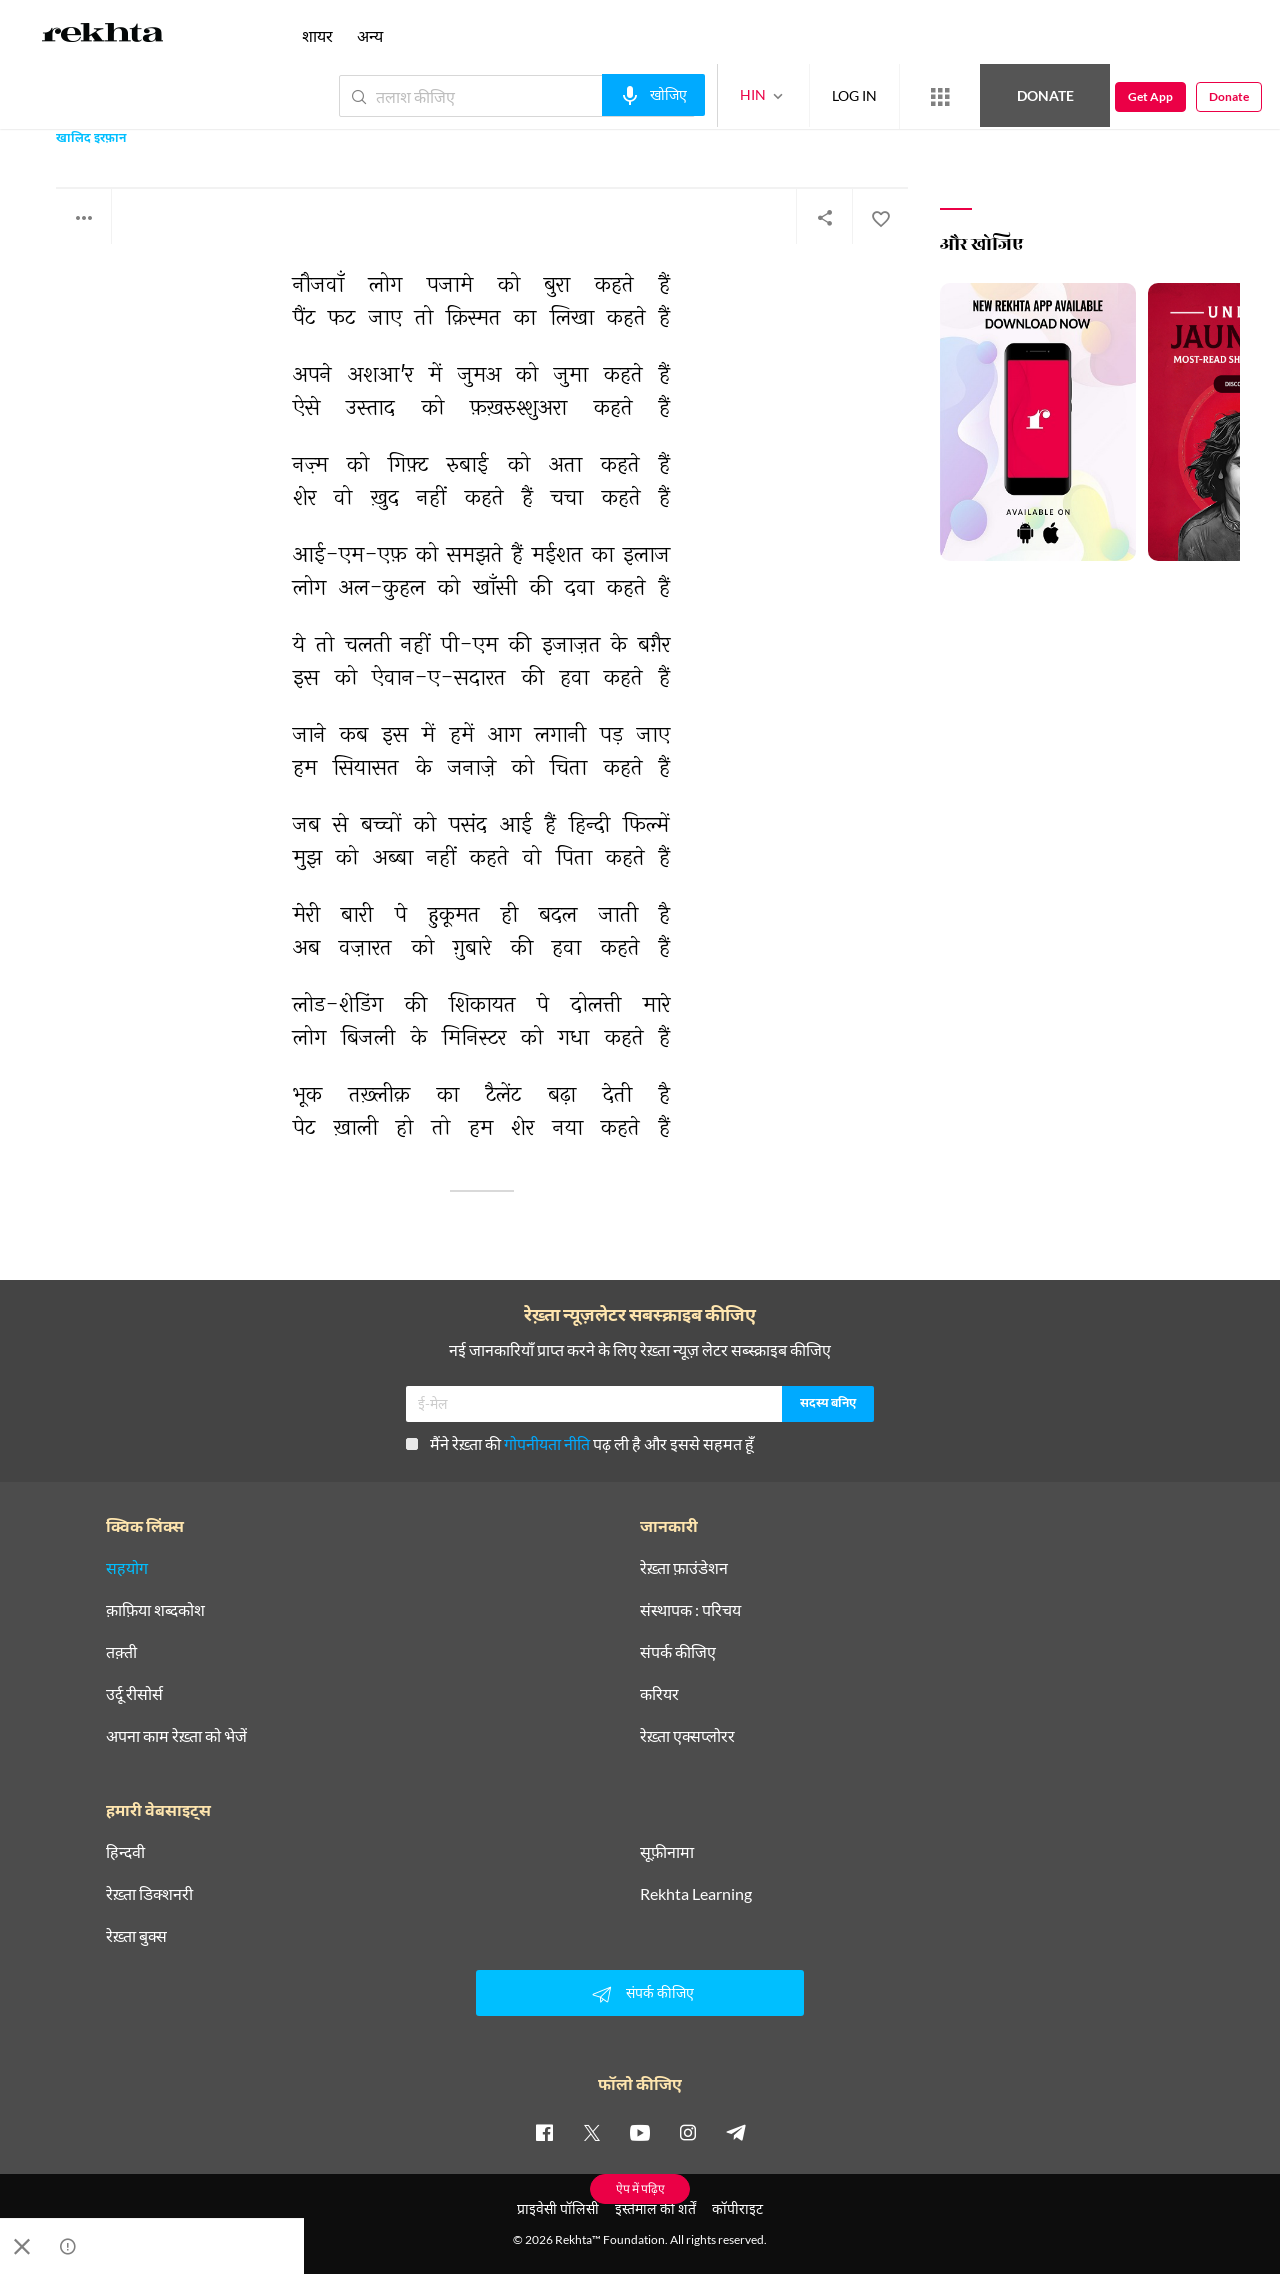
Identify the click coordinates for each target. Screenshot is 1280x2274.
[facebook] (544, 2132)
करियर (659, 1694)
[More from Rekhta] (940, 97)
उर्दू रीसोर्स (134, 1694)
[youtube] (640, 2132)
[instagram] (688, 2132)
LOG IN (854, 95)
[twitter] (592, 2132)
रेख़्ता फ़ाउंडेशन (684, 1568)
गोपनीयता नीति (547, 1443)
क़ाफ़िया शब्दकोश (155, 1610)
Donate (1045, 95)
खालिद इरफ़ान (91, 139)
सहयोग (127, 1568)
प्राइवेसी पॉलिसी (558, 2208)
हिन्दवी (125, 1852)
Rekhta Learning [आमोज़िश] (696, 1894)
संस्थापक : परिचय (690, 1610)
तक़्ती (121, 1652)
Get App (1150, 96)
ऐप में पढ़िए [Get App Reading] (640, 2188)
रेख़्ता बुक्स (136, 1936)
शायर (317, 35)
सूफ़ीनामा (667, 1852)
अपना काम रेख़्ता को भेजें (176, 1736)
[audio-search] (653, 95)
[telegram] (736, 2132)
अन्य (370, 35)
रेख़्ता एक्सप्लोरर (687, 1736)
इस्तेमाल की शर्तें (655, 2208)
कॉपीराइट (737, 2208)
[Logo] (103, 36)
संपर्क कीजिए (678, 1652)
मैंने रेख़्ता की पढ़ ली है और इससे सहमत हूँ (580, 1443)
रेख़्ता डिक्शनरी (149, 1894)
